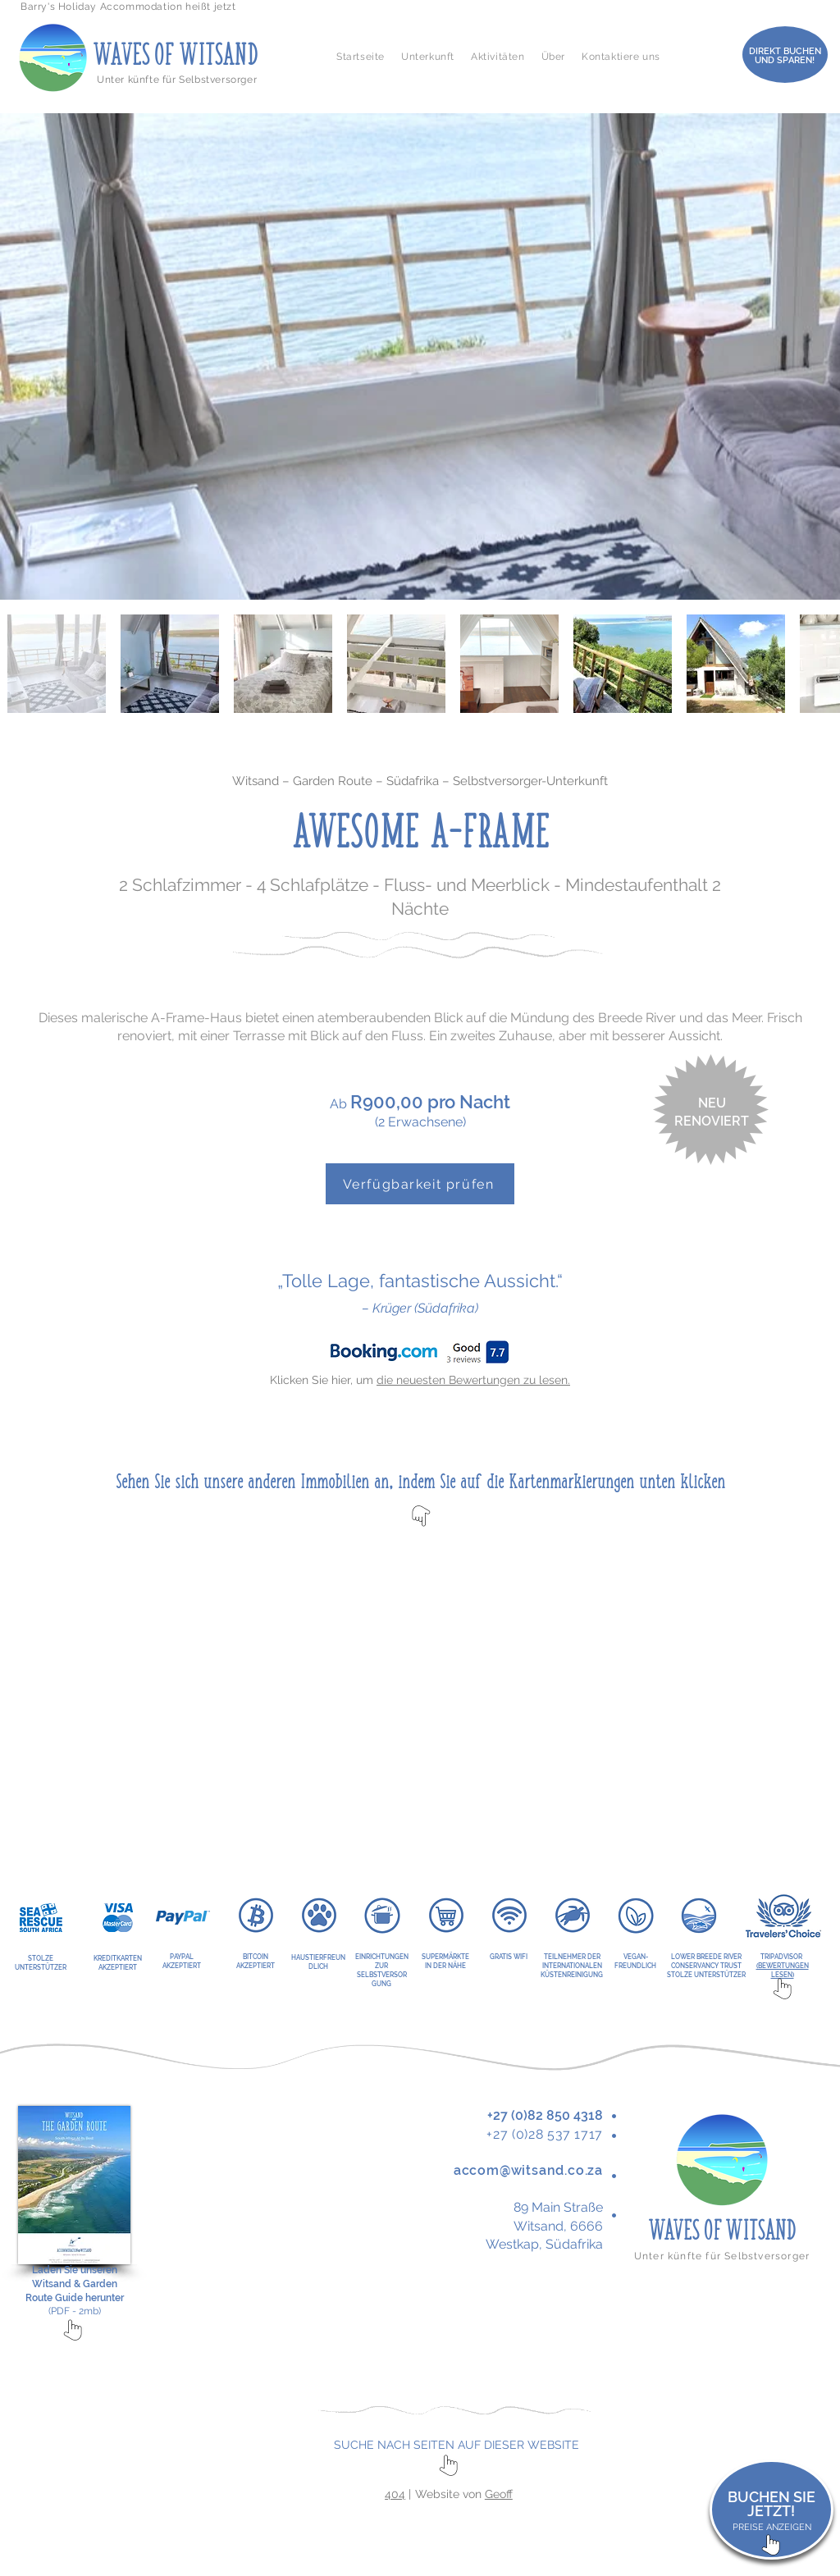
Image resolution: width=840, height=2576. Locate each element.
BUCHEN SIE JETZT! (771, 2504)
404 (395, 2494)
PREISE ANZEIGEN (772, 2527)
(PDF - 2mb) (74, 2311)
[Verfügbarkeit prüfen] (420, 1183)
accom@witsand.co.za (528, 2170)
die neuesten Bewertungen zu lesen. (473, 1379)
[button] (428, 56)
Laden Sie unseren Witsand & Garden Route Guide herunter (74, 2284)
